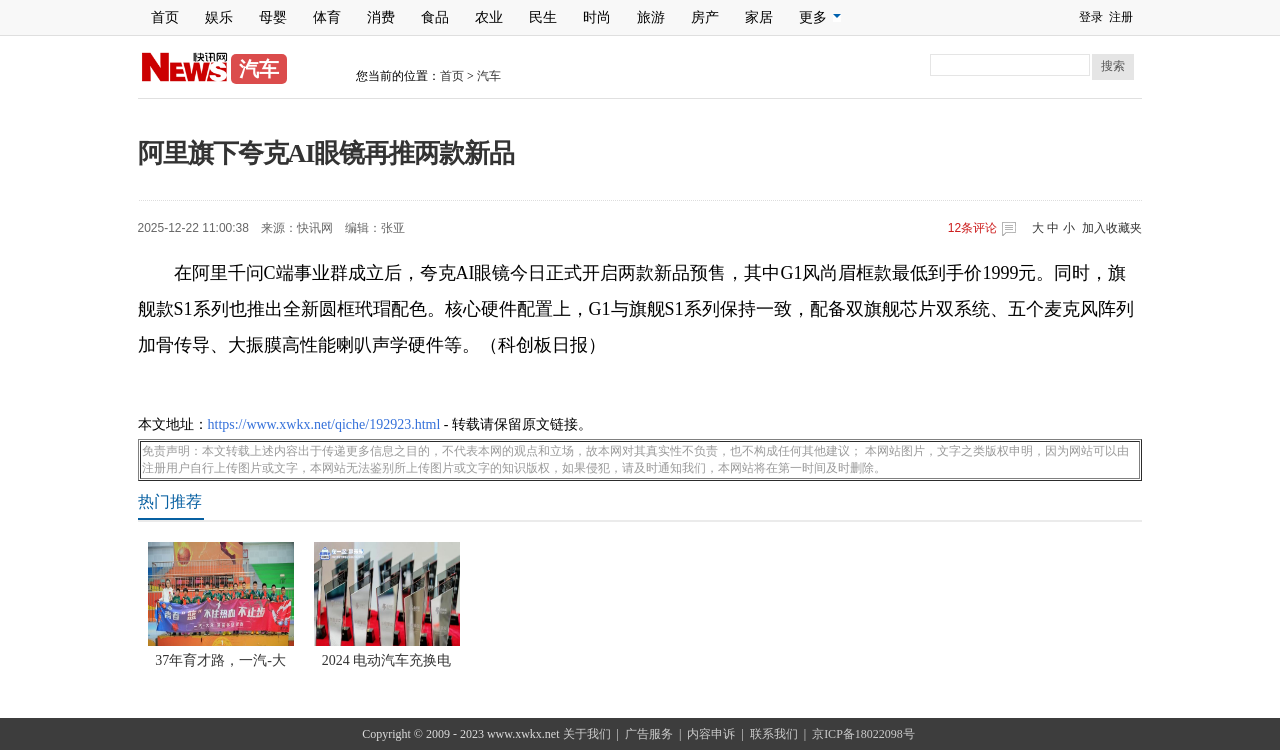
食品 (435, 17)
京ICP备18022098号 (863, 734)
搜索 (1113, 66)
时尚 (597, 17)
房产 (705, 17)
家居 (759, 17)
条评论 (972, 228)
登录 (1091, 17)
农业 (489, 17)
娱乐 (219, 17)
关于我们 (587, 734)
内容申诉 (711, 734)
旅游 (651, 17)
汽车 (489, 76)
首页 (165, 17)
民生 (543, 17)
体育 (327, 17)
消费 (381, 17)
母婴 (273, 17)
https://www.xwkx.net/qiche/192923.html (324, 424)
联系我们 (774, 734)
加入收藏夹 (1112, 228)
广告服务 (649, 734)
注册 (1121, 17)
